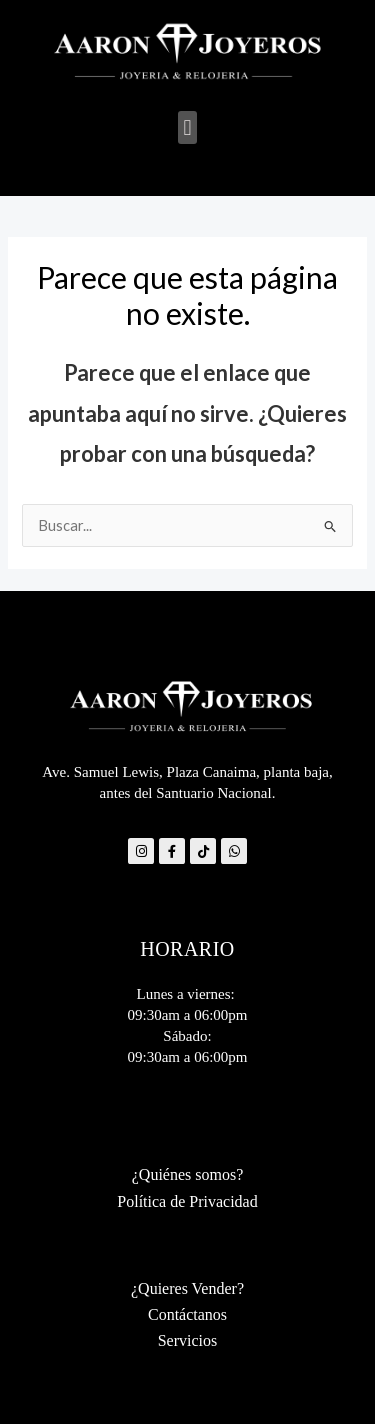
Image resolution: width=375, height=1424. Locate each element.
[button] (187, 127)
